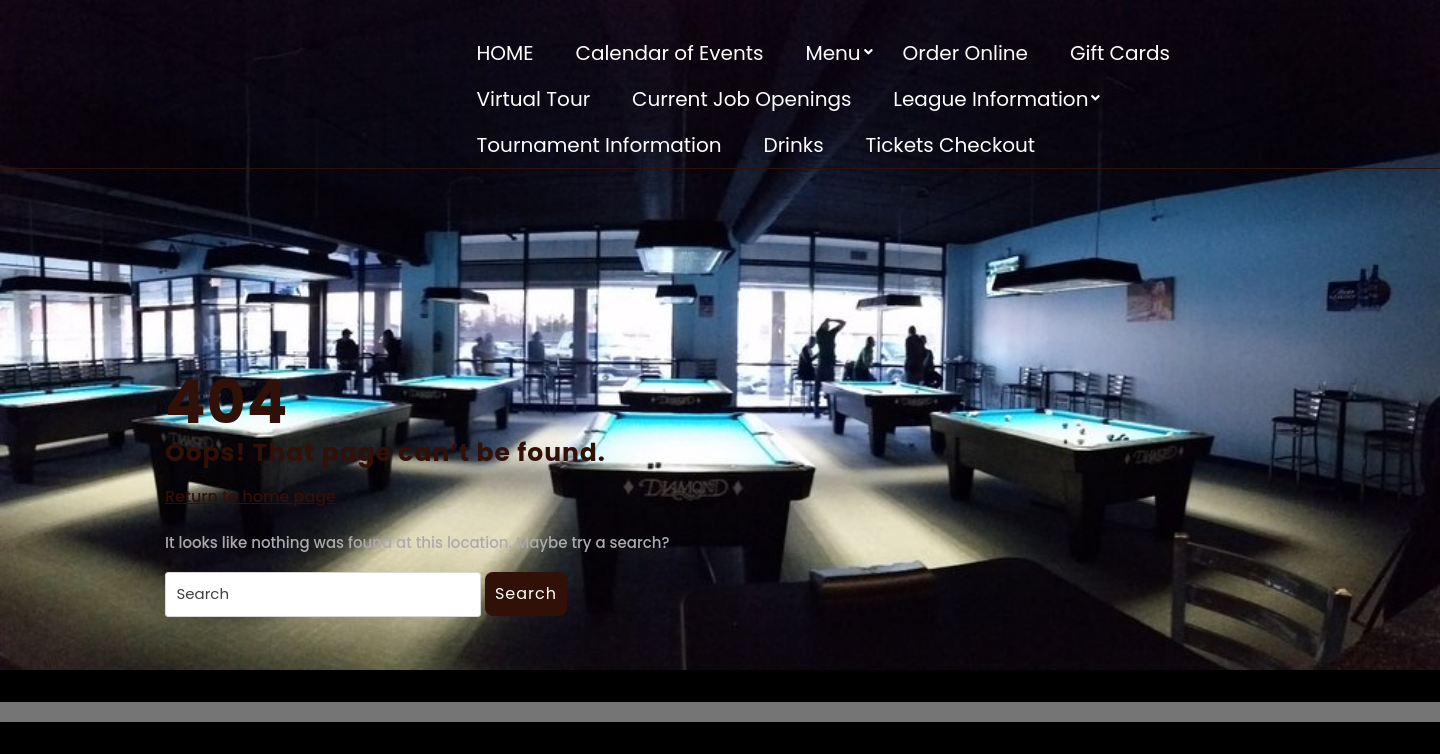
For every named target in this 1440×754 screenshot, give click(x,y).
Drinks (794, 145)
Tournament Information (599, 145)
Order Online (965, 53)
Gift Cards (1120, 53)
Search (526, 593)
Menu (832, 53)
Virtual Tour (534, 99)
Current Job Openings (741, 99)
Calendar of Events (669, 53)
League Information (990, 99)
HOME (505, 53)
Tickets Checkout (950, 145)
